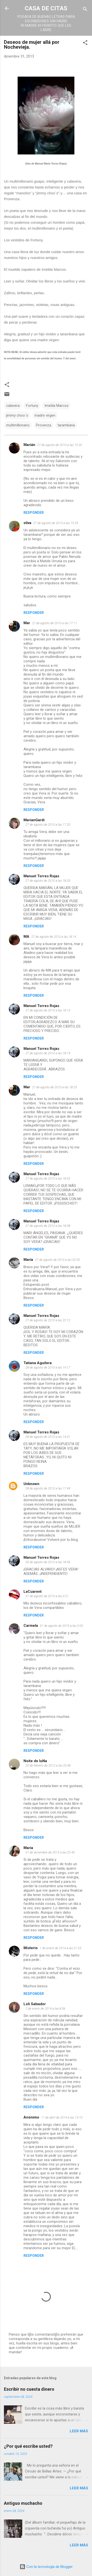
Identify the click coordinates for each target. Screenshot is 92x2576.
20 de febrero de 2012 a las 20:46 (48, 1765)
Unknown (31, 1484)
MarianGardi (34, 820)
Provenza (43, 425)
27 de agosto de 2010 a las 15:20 (59, 445)
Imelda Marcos (57, 405)
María (28, 1259)
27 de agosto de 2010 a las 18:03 (47, 880)
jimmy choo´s (17, 415)
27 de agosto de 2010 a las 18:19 (47, 1053)
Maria (28, 1848)
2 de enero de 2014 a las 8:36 (45, 2008)
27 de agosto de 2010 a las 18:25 (54, 1087)
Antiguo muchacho (23, 2503)
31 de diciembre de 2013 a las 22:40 (50, 1852)
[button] (85, 43)
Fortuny (32, 405)
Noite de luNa (35, 1761)
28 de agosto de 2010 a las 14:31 (47, 1437)
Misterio (30, 1948)
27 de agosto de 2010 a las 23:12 (47, 1320)
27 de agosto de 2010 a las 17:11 (54, 623)
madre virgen (44, 415)
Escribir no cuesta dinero (29, 2389)
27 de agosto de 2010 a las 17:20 (47, 824)
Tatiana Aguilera (37, 1363)
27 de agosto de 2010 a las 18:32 (47, 1178)
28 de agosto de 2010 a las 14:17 (47, 1367)
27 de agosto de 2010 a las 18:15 (47, 1010)
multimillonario (18, 425)
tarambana (66, 425)
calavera (13, 405)
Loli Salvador (34, 2004)
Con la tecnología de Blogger (46, 2566)
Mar (26, 623)
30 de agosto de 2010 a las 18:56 (47, 1562)
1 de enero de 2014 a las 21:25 (60, 1948)
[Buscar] (85, 9)
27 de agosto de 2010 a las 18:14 (53, 936)
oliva (27, 523)
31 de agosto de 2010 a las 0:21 (47, 1596)
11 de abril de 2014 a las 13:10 (61, 2117)
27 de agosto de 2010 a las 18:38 (47, 1226)
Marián (29, 445)
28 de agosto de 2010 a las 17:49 (47, 1488)
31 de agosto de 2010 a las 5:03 (61, 1626)
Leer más (79, 2431)
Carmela (30, 1625)
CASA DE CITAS (46, 8)
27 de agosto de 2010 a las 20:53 (57, 1260)
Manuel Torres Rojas (41, 876)
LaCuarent (32, 1591)
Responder (33, 513)
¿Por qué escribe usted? (28, 2446)
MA (26, 936)
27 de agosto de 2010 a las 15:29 (55, 523)
